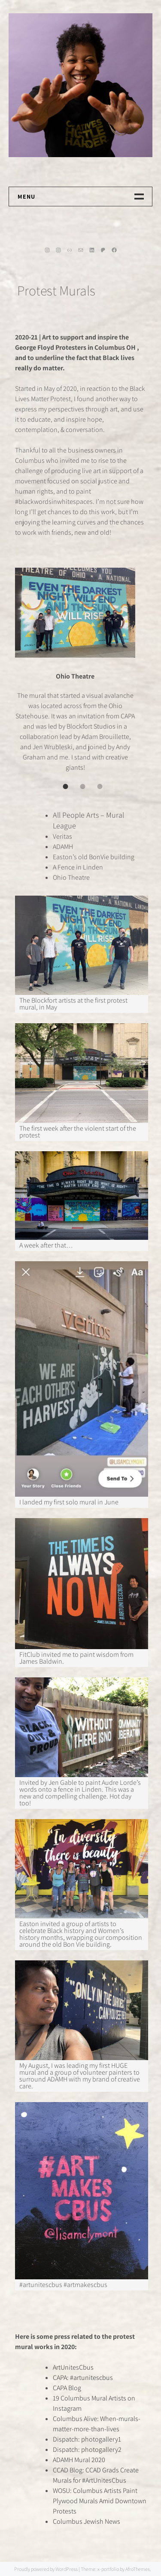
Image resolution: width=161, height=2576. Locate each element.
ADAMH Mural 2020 (79, 2459)
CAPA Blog (67, 2387)
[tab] (65, 786)
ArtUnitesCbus (73, 2367)
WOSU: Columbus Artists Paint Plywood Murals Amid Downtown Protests (99, 2501)
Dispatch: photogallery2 (87, 2449)
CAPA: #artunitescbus (83, 2377)
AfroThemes (137, 2569)
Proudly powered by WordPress (46, 2569)
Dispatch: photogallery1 (87, 2439)
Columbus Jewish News (86, 2521)
